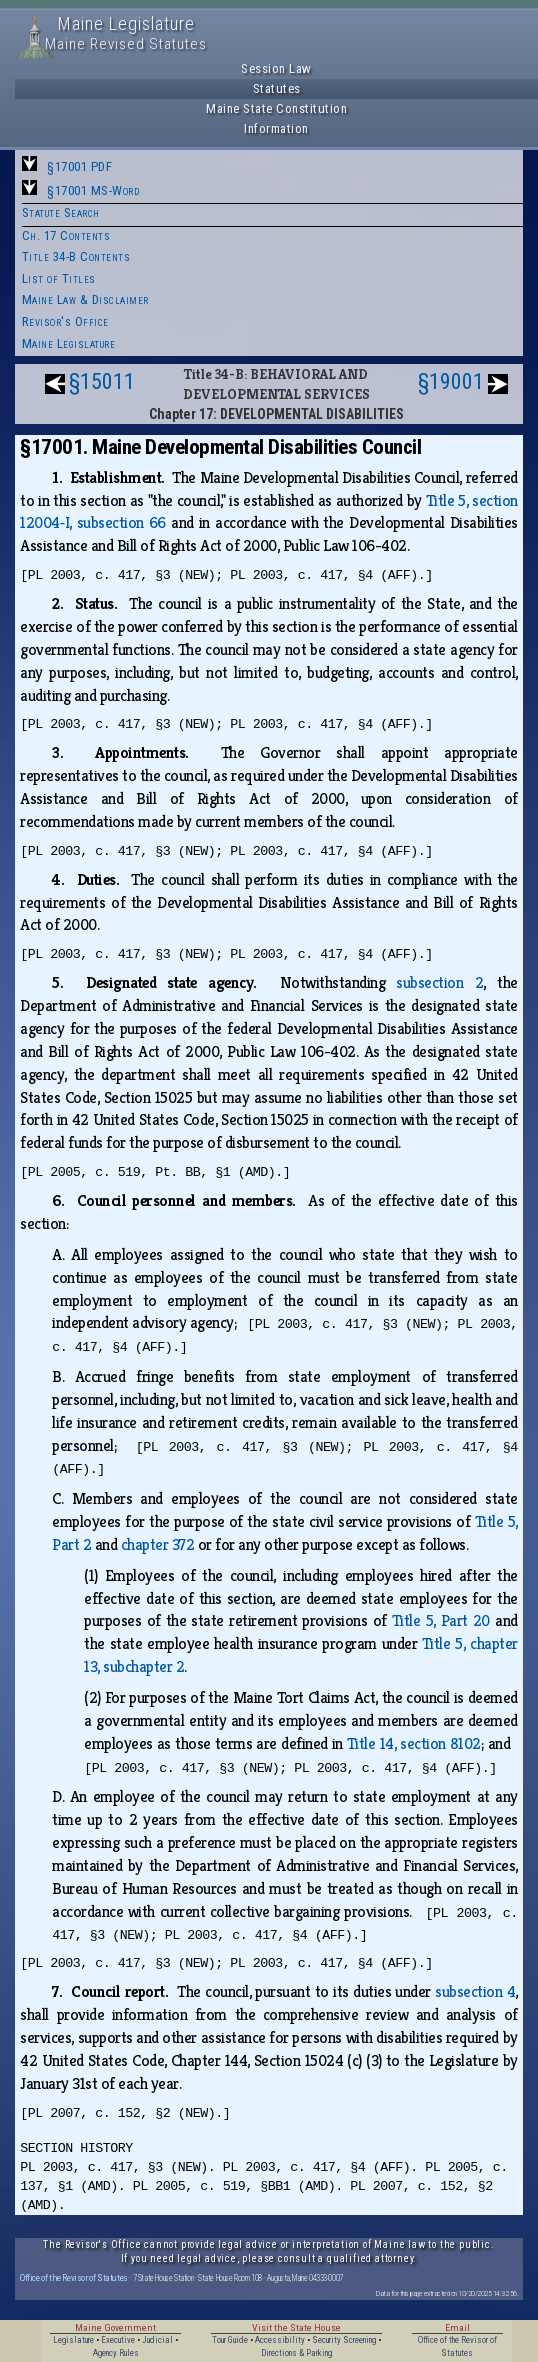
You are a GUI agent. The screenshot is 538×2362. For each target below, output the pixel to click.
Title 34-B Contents (76, 256)
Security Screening (344, 2340)
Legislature (73, 2340)
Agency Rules (116, 2353)
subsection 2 (439, 982)
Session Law (276, 68)
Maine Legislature (69, 343)
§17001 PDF (79, 166)
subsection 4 (475, 1991)
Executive (118, 2340)
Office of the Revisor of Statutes (74, 2277)
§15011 (102, 381)
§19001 (451, 381)
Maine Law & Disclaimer (85, 299)
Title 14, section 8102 (414, 1743)
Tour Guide (230, 2340)
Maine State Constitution (276, 108)
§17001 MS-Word (93, 190)
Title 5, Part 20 (441, 1620)
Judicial (157, 2340)
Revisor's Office (65, 321)
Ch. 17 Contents (66, 235)
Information (276, 128)
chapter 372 (158, 1544)
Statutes (277, 88)
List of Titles (59, 278)
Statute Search (61, 212)
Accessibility (280, 2340)
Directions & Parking (296, 2353)
